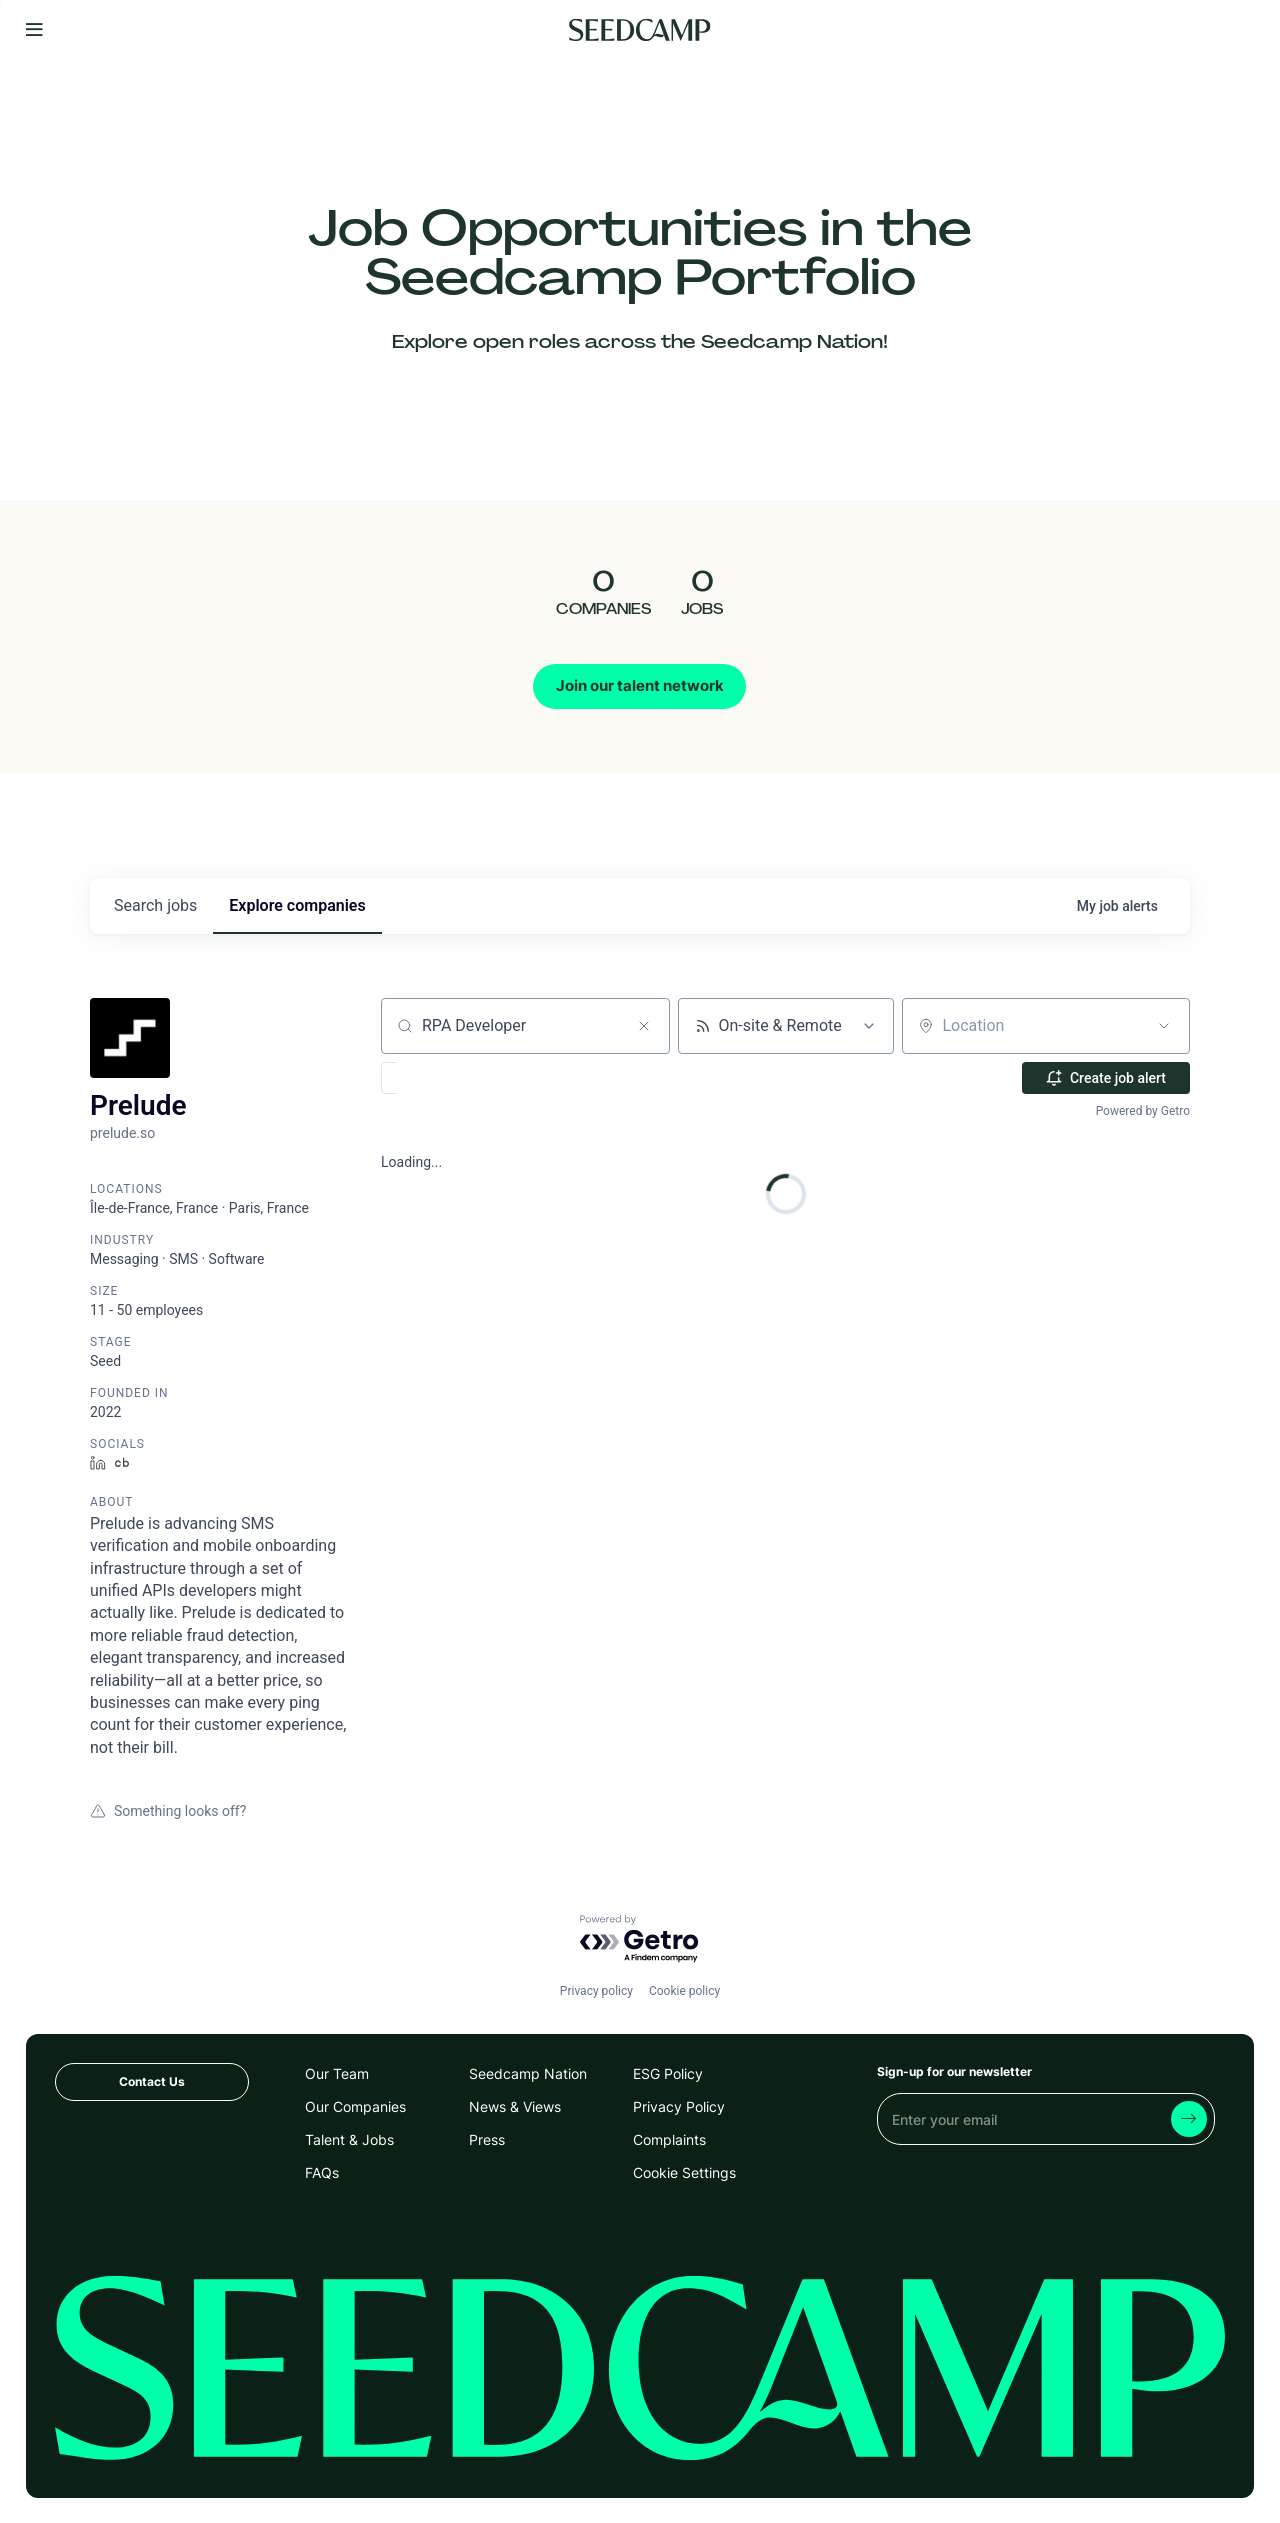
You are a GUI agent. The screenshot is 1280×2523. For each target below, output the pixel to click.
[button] (447, 1078)
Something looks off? (168, 1811)
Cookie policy (684, 1991)
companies (297, 905)
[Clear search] (644, 1026)
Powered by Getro (1143, 1111)
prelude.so (122, 1133)
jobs (155, 905)
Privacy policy (596, 1991)
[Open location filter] (1164, 1026)
